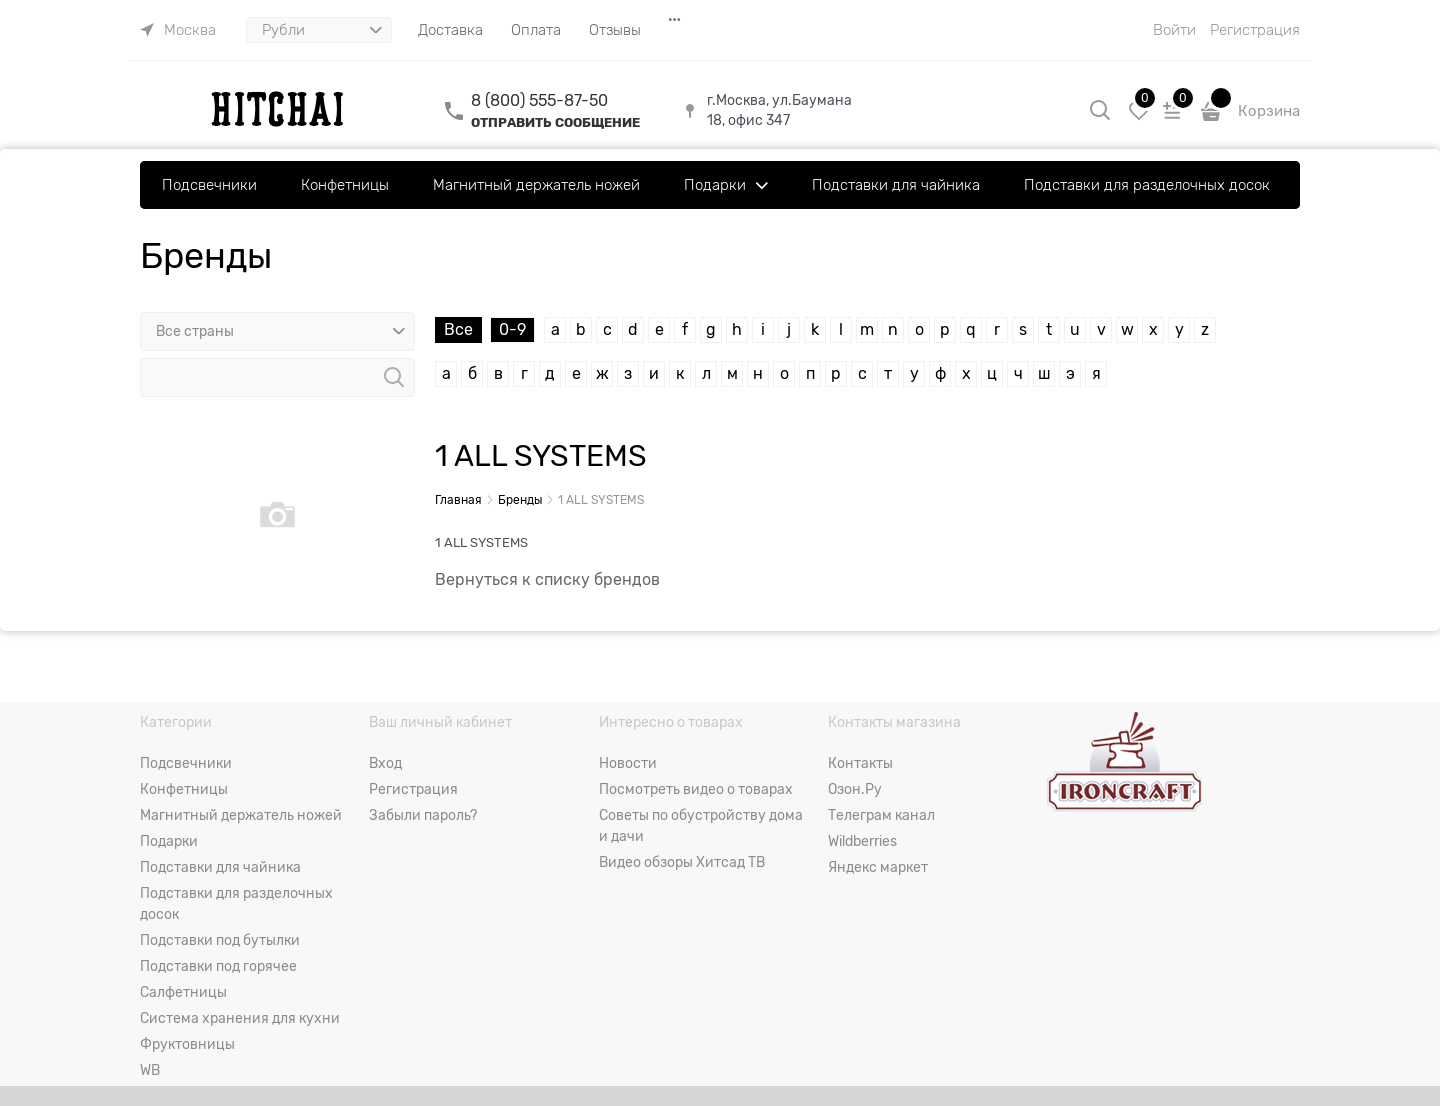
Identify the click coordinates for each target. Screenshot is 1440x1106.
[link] (178, 30)
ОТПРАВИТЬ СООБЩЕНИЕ (555, 122)
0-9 (512, 330)
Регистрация (1255, 30)
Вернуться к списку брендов (547, 580)
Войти (1174, 30)
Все (458, 330)
